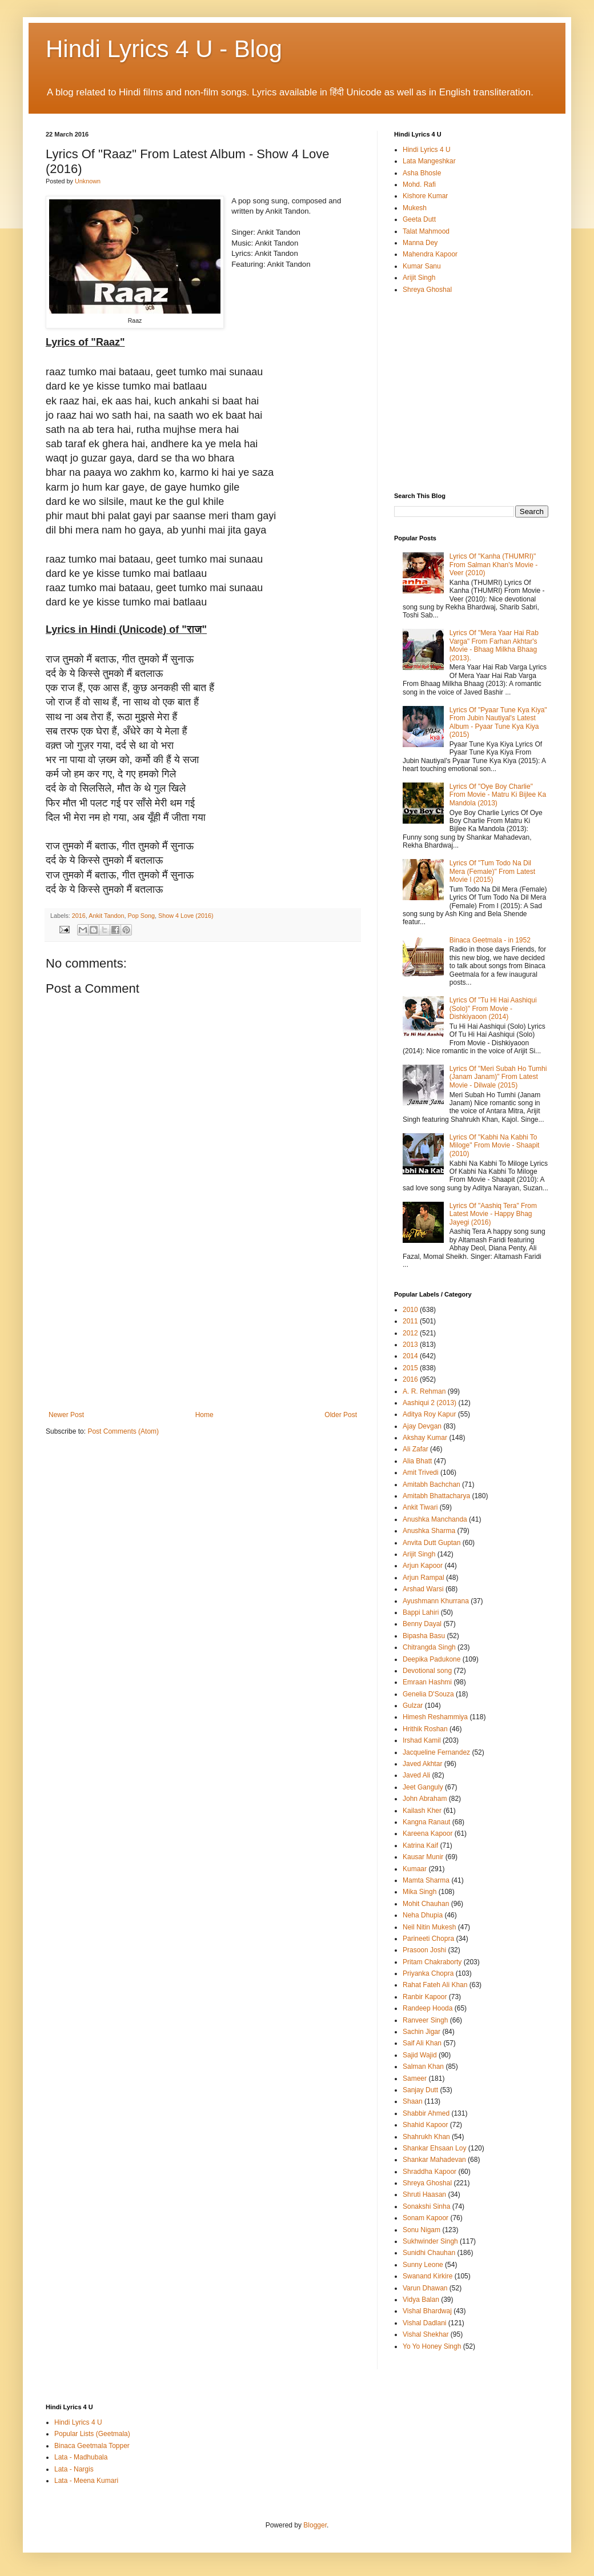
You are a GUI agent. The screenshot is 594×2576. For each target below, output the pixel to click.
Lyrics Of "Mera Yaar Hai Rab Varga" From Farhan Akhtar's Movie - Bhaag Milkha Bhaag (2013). (494, 645)
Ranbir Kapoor (425, 1997)
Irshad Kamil (422, 1740)
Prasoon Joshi (424, 1950)
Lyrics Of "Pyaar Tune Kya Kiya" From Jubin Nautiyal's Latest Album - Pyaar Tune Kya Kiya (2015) (498, 722)
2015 (410, 1368)
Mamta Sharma (426, 1880)
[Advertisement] (202, 1325)
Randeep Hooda (427, 2008)
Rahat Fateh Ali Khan (435, 1985)
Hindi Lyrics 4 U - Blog (164, 48)
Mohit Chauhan (426, 1904)
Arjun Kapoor (423, 1566)
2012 (410, 1333)
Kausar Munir (423, 1857)
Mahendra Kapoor (430, 254)
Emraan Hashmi (427, 1682)
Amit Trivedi (421, 1472)
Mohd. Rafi (419, 184)
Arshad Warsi (423, 1589)
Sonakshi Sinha (426, 2206)
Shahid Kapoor (425, 2125)
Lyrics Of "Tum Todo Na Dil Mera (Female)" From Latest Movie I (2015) (492, 871)
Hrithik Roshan (425, 1729)
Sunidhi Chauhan (429, 2253)
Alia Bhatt (417, 1461)
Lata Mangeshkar (429, 161)
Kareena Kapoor (427, 1833)
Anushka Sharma (429, 1531)
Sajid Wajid (420, 2055)
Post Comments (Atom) (123, 1431)
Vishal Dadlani (425, 2323)
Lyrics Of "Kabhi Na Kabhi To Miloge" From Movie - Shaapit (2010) (494, 1145)
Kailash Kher (422, 1811)
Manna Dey (420, 243)
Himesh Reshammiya (435, 1717)
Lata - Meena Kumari (86, 2481)
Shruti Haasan (424, 2194)
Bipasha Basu (424, 1636)
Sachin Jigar (421, 2032)
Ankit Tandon (106, 915)
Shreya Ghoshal (427, 290)
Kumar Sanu (422, 266)
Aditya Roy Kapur (429, 1414)
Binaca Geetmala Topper (92, 2446)
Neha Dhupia (423, 1915)
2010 (410, 1310)
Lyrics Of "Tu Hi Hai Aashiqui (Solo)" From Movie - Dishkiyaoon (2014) (493, 1008)
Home (204, 1415)
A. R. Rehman (424, 1391)
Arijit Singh (419, 278)
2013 (410, 1345)
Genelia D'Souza (428, 1694)
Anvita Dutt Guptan (431, 1543)
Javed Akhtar (422, 1764)
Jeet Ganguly (423, 1787)
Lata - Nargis (74, 2469)
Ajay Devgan (422, 1426)
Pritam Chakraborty (432, 1962)
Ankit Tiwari (420, 1507)
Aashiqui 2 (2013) (429, 1403)
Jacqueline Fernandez (436, 1752)
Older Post (340, 1415)
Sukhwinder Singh (430, 2241)
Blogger (315, 2525)
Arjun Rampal (423, 1578)
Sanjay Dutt (420, 2090)
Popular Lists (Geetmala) (92, 2434)
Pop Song (141, 915)
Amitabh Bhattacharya (436, 1496)
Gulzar (413, 1706)
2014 (410, 1356)
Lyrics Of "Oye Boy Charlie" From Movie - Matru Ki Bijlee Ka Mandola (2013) (497, 795)
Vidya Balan (421, 2300)
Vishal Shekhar (426, 2334)
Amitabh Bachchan (431, 1484)
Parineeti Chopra (428, 1939)
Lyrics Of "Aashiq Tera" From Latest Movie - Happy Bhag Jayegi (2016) (493, 1214)
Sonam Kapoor (425, 2218)
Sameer (415, 2079)
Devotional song (427, 1671)
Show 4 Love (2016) (186, 915)
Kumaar (415, 1869)
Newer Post (66, 1415)
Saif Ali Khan (422, 2043)
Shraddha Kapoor (429, 2172)
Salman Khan (423, 2067)
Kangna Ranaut (426, 1822)
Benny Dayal (422, 1624)
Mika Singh (419, 1892)
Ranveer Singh (425, 2020)
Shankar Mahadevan (434, 2160)
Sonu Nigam (421, 2230)
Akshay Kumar (425, 1438)
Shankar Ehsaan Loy (434, 2148)
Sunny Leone (423, 2265)
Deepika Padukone (431, 1659)
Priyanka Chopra (428, 1973)
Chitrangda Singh (429, 1647)
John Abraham (425, 1799)
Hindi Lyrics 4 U (427, 150)
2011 (410, 1321)
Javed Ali (416, 1775)
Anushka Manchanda (435, 1519)
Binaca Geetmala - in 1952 (490, 940)
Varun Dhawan (425, 2288)
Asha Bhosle (422, 173)
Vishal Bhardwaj (427, 2311)
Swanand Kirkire (427, 2276)
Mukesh (415, 208)
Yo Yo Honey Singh (432, 2346)
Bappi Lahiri (421, 1612)
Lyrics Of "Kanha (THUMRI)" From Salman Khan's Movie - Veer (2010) (493, 564)
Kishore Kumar (425, 196)
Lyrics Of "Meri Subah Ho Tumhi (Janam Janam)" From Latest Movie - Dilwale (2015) (498, 1077)
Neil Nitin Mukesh (429, 1927)
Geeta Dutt (419, 219)
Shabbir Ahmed (426, 2113)
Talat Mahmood (426, 231)
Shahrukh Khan (426, 2137)
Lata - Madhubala (80, 2457)
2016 (79, 915)
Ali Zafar (415, 1449)
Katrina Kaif (420, 1845)
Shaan (413, 2101)
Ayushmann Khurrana (436, 1601)
